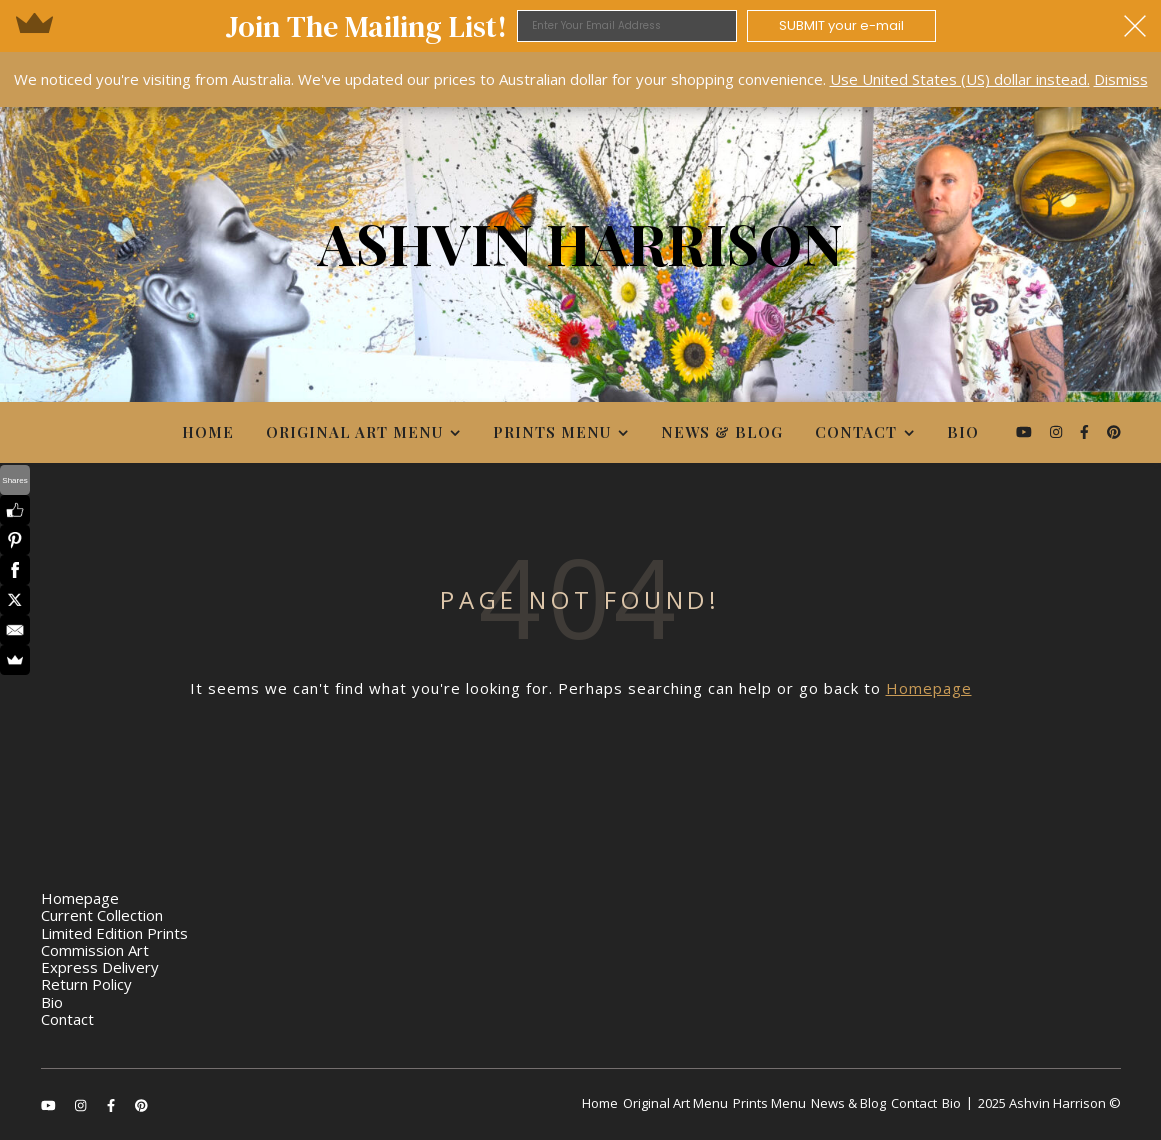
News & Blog (722, 432)
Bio (963, 432)
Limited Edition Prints (114, 933)
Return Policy (86, 984)
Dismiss (1121, 79)
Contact (856, 432)
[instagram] (1058, 431)
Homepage (929, 688)
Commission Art (95, 950)
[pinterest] (1114, 431)
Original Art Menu (354, 432)
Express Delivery (100, 967)
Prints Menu (552, 432)
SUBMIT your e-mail (841, 25)
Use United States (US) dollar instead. (960, 79)
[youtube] (1026, 431)
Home (208, 432)
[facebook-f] (1086, 431)
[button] (580, 26)
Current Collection (102, 915)
